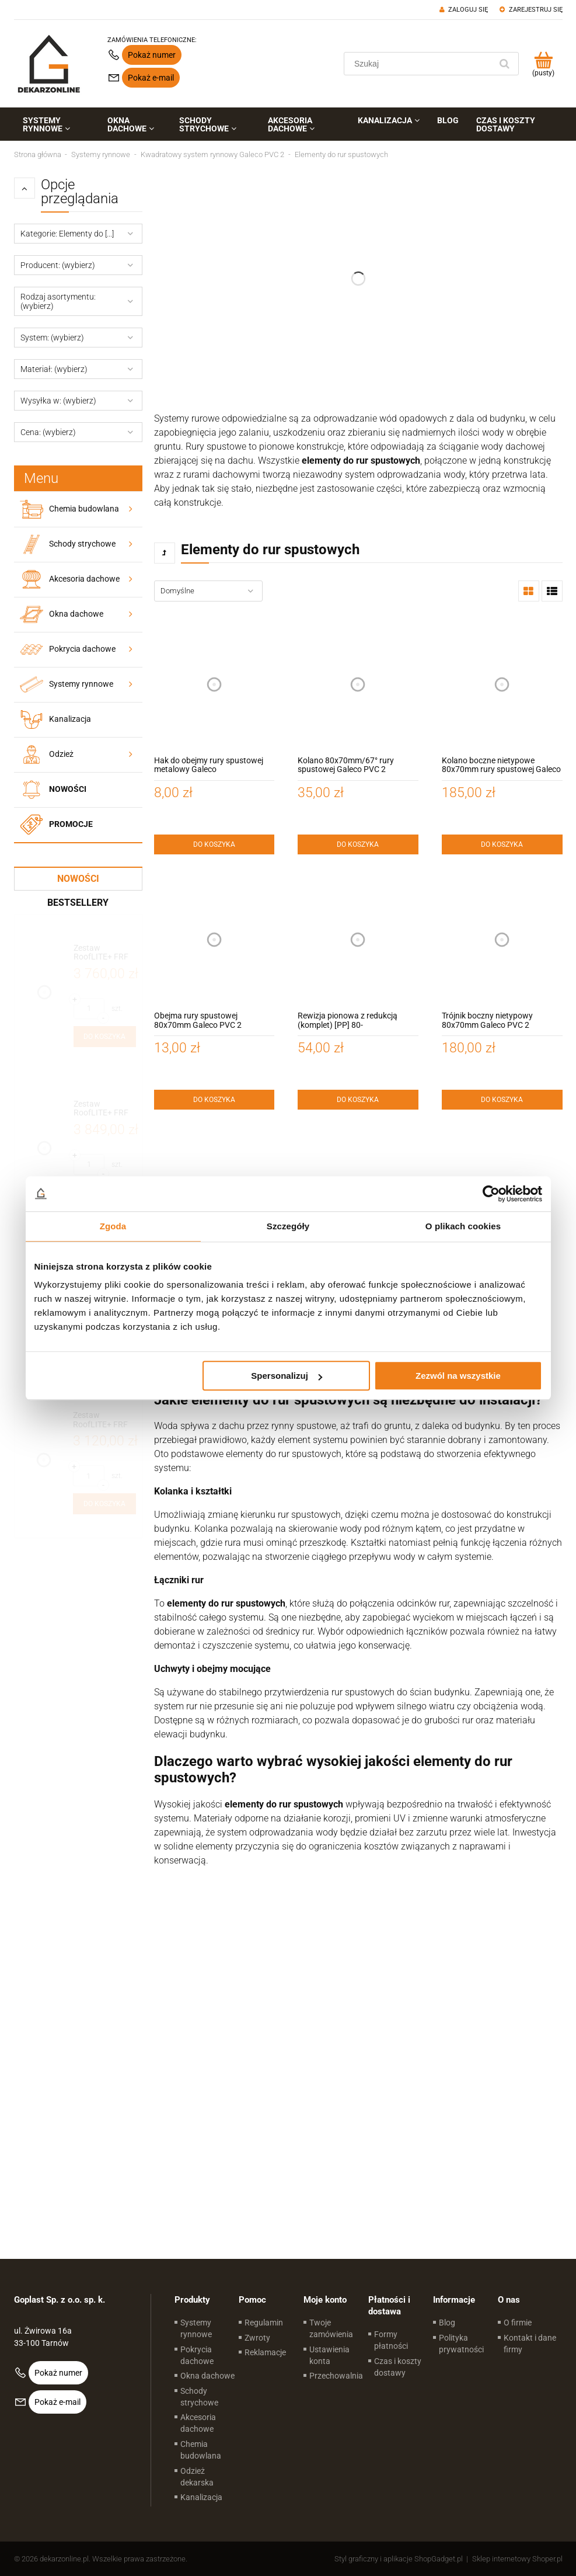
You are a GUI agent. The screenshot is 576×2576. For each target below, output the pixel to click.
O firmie (518, 2322)
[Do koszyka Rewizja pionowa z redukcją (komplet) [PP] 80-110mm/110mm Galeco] (358, 1100)
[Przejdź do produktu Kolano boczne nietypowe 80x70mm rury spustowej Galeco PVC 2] (502, 684)
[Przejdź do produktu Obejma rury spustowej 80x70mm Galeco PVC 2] (214, 939)
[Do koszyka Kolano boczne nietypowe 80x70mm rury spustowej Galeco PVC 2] (502, 844)
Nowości (67, 789)
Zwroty (257, 2337)
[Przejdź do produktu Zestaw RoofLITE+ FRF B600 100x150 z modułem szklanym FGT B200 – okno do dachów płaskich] (105, 1109)
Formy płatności (391, 2340)
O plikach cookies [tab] (463, 1226)
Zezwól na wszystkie (458, 1376)
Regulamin (264, 2322)
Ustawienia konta (329, 2355)
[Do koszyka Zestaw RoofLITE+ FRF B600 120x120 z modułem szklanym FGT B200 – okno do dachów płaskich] (105, 1036)
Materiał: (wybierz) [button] (54, 369)
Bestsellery (78, 902)
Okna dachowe (76, 613)
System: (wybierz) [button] (52, 337)
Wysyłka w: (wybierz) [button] (58, 400)
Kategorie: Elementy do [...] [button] (67, 233)
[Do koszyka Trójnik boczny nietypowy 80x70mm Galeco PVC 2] (502, 1100)
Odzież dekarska (197, 2476)
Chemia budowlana (84, 508)
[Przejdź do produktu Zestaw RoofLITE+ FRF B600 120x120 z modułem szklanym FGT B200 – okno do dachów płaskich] (105, 953)
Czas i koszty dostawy (397, 2366)
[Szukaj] (504, 63)
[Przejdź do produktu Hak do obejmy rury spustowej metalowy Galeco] (214, 684)
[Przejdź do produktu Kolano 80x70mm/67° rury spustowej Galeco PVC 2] (358, 684)
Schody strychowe (82, 543)
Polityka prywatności (461, 2343)
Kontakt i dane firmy (530, 2343)
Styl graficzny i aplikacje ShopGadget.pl (398, 2558)
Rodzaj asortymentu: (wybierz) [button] (58, 301)
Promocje (71, 824)
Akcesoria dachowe (84, 578)
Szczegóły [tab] (288, 1226)
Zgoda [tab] (113, 1226)
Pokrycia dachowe (82, 648)
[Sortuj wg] (208, 591)
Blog (447, 2322)
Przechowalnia (336, 2375)
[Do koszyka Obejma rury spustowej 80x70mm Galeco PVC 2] (214, 1100)
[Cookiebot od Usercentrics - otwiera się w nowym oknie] (491, 1193)
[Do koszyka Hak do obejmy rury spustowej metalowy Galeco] (214, 844)
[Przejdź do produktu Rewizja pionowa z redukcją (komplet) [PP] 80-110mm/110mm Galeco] (358, 939)
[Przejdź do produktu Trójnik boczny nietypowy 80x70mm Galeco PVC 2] (502, 939)
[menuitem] (56, 124)
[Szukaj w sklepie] (419, 63)
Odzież (61, 754)
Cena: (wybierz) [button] (48, 432)
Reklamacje (265, 2352)
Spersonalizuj (286, 1376)
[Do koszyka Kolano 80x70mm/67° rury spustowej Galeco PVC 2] (358, 844)
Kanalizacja (70, 719)
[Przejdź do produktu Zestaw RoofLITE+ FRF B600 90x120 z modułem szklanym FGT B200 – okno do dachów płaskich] (104, 1420)
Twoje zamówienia (331, 2328)
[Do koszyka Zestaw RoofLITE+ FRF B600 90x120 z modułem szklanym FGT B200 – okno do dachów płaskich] (104, 1503)
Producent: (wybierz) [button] (57, 265)
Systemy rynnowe (81, 684)
